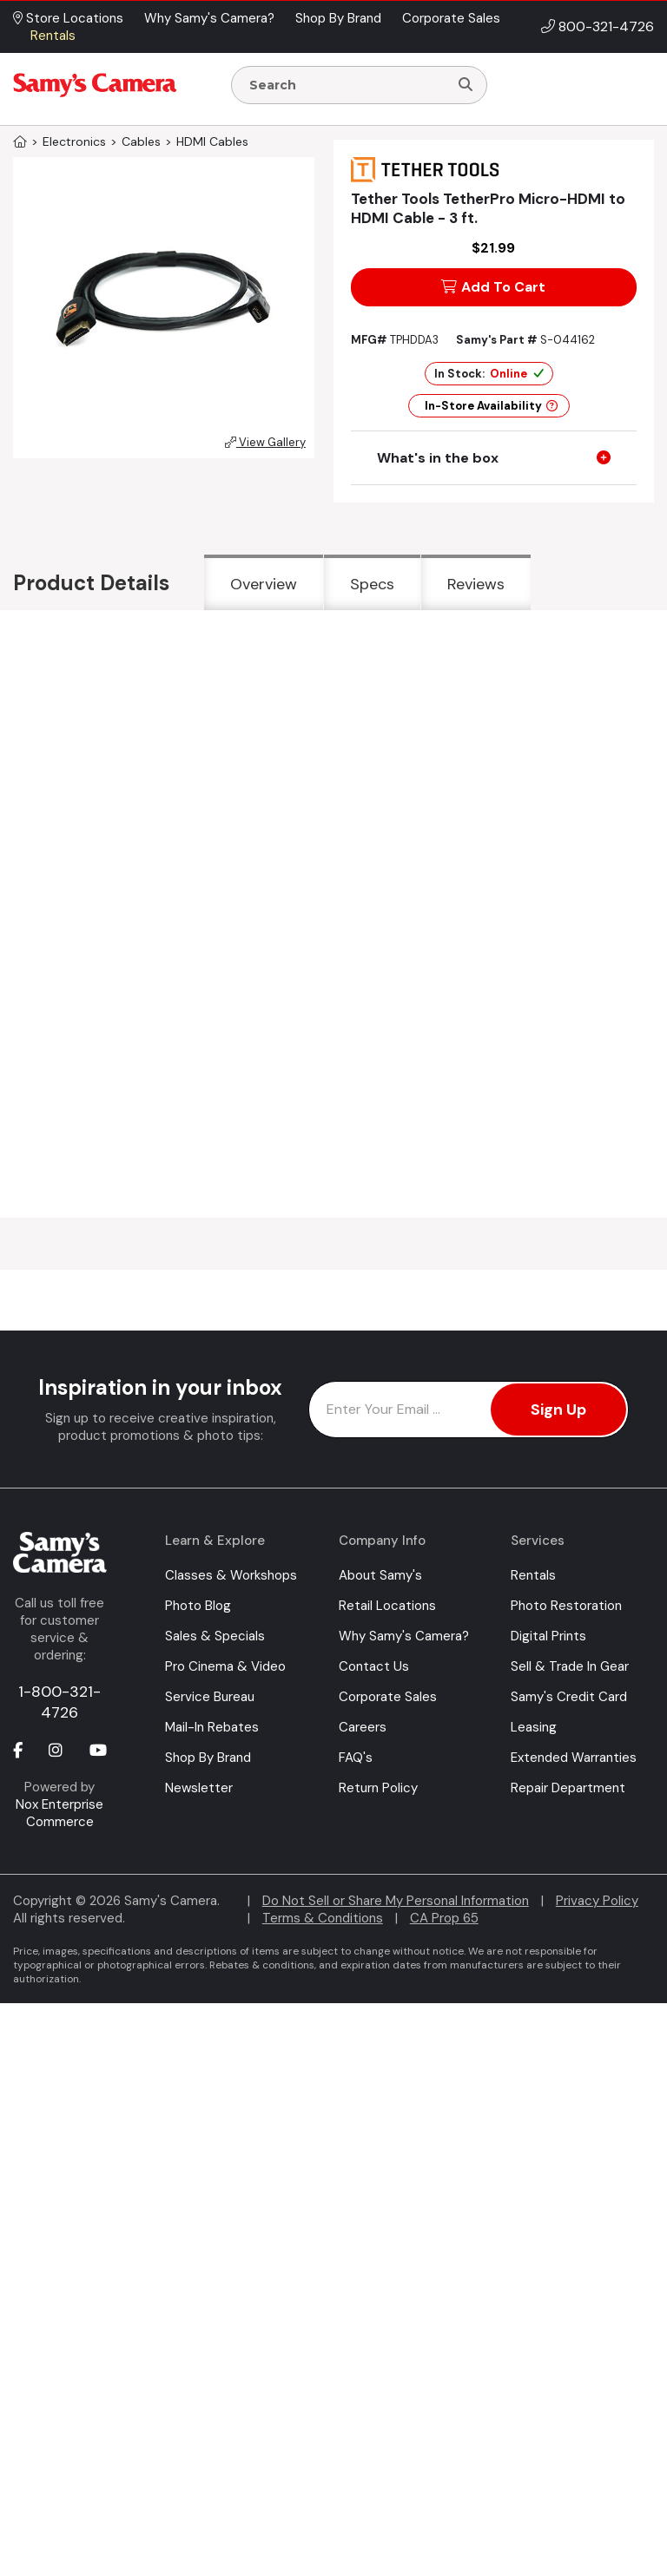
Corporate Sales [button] (451, 18)
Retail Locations (387, 1605)
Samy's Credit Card (569, 1696)
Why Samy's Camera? (404, 1636)
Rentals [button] (53, 35)
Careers (362, 1727)
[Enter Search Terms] (347, 85)
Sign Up (558, 1409)
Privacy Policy (597, 1900)
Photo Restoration (566, 1605)
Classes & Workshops (231, 1575)
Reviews (476, 584)
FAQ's (356, 1757)
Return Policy (378, 1788)
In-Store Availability (491, 405)
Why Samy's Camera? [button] (209, 18)
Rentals (533, 1575)
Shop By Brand (208, 1757)
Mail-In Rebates (212, 1727)
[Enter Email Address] (468, 1409)
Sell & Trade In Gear (570, 1666)
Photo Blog (198, 1605)
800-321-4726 (606, 26)
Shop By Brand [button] (338, 18)
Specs (372, 584)
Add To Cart (493, 287)
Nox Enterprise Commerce (59, 1813)
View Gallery (265, 442)
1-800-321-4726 (59, 1702)
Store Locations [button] (68, 18)
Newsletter (199, 1788)
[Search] (465, 85)
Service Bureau (209, 1696)
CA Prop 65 (444, 1918)
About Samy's (380, 1575)
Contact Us (374, 1666)
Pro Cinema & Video (225, 1666)
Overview (263, 584)
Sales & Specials (215, 1636)
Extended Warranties (574, 1757)
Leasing (534, 1727)
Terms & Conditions (322, 1918)
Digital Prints (548, 1636)
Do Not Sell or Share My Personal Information (395, 1900)
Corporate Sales (388, 1696)
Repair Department (568, 1788)
